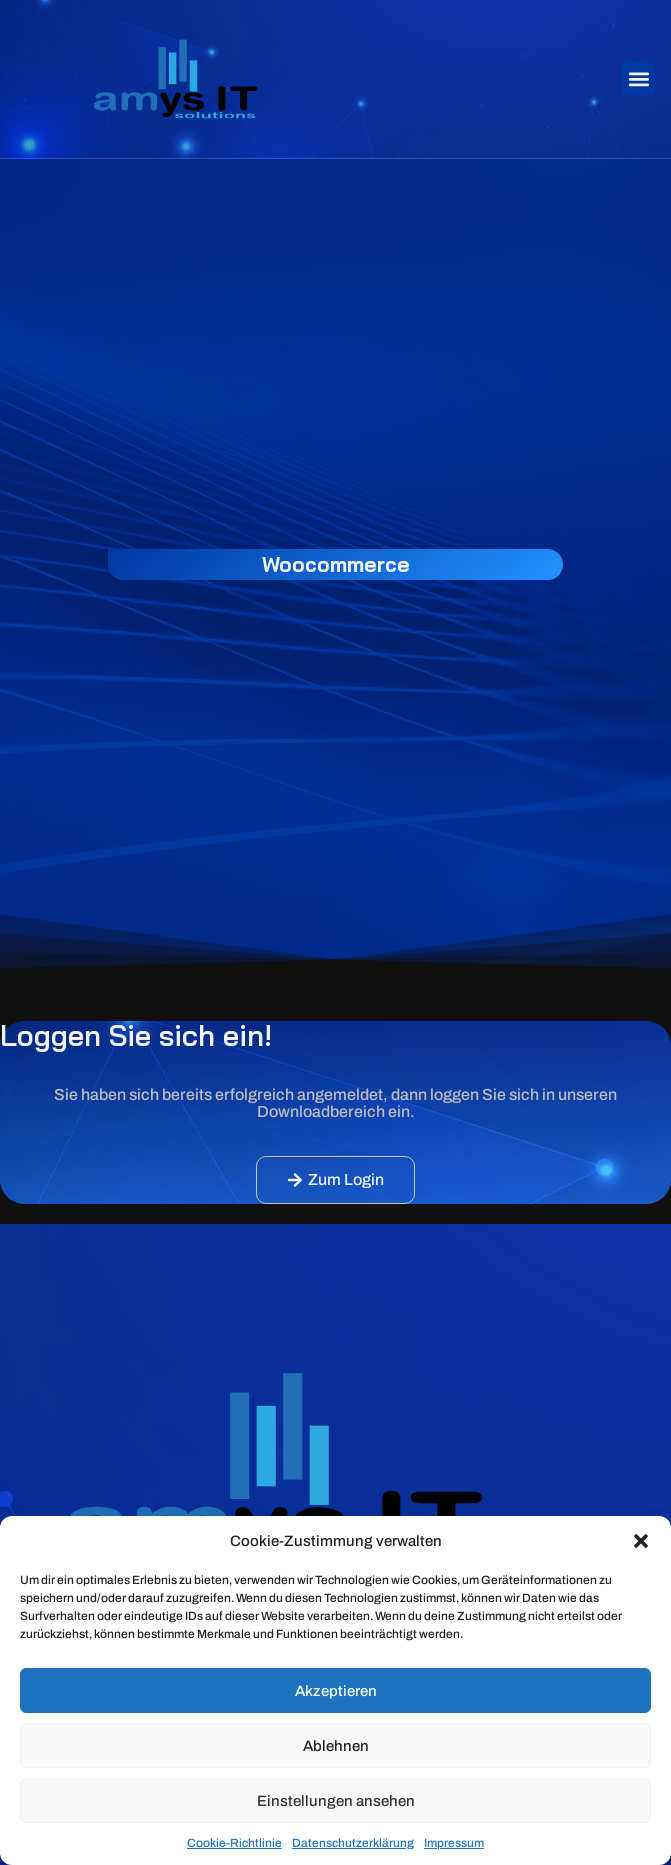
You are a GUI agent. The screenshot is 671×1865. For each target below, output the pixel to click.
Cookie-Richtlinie (234, 1843)
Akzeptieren (336, 1691)
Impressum (454, 1843)
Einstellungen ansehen (336, 1801)
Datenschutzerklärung (353, 1843)
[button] (641, 1541)
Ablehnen (336, 1746)
